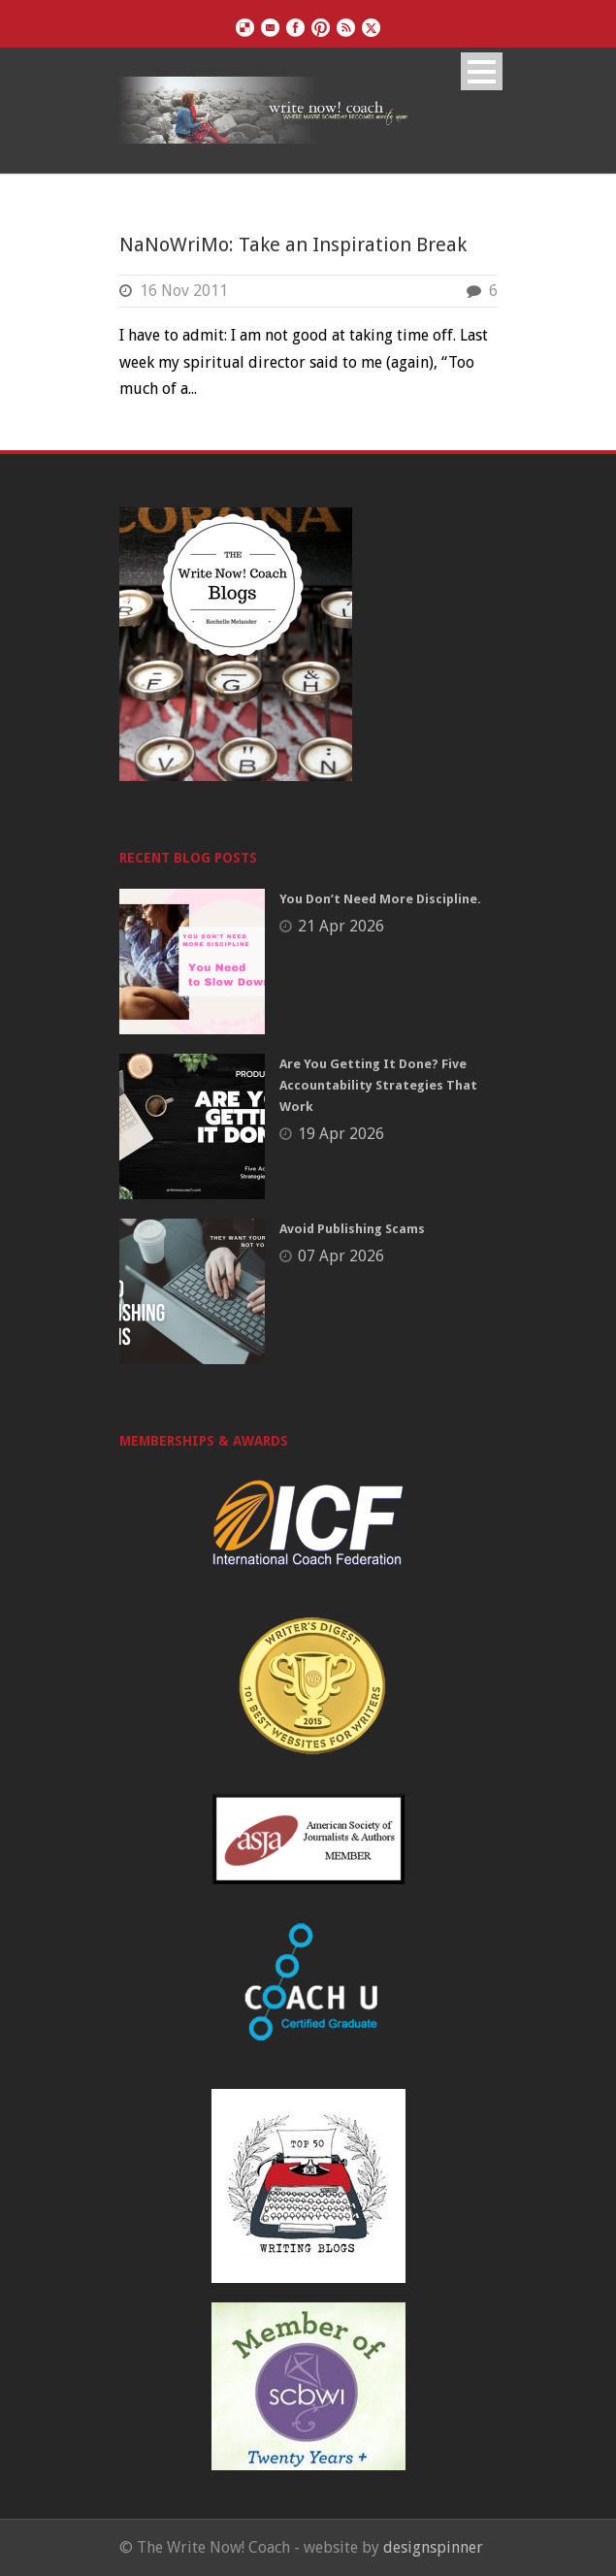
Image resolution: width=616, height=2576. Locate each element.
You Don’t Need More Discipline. (380, 899)
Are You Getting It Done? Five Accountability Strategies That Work (378, 1085)
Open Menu (482, 71)
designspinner (433, 2547)
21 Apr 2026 (341, 926)
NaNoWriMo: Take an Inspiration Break (293, 244)
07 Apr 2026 (341, 1256)
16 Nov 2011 (184, 290)
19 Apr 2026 (341, 1134)
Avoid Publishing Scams (352, 1229)
